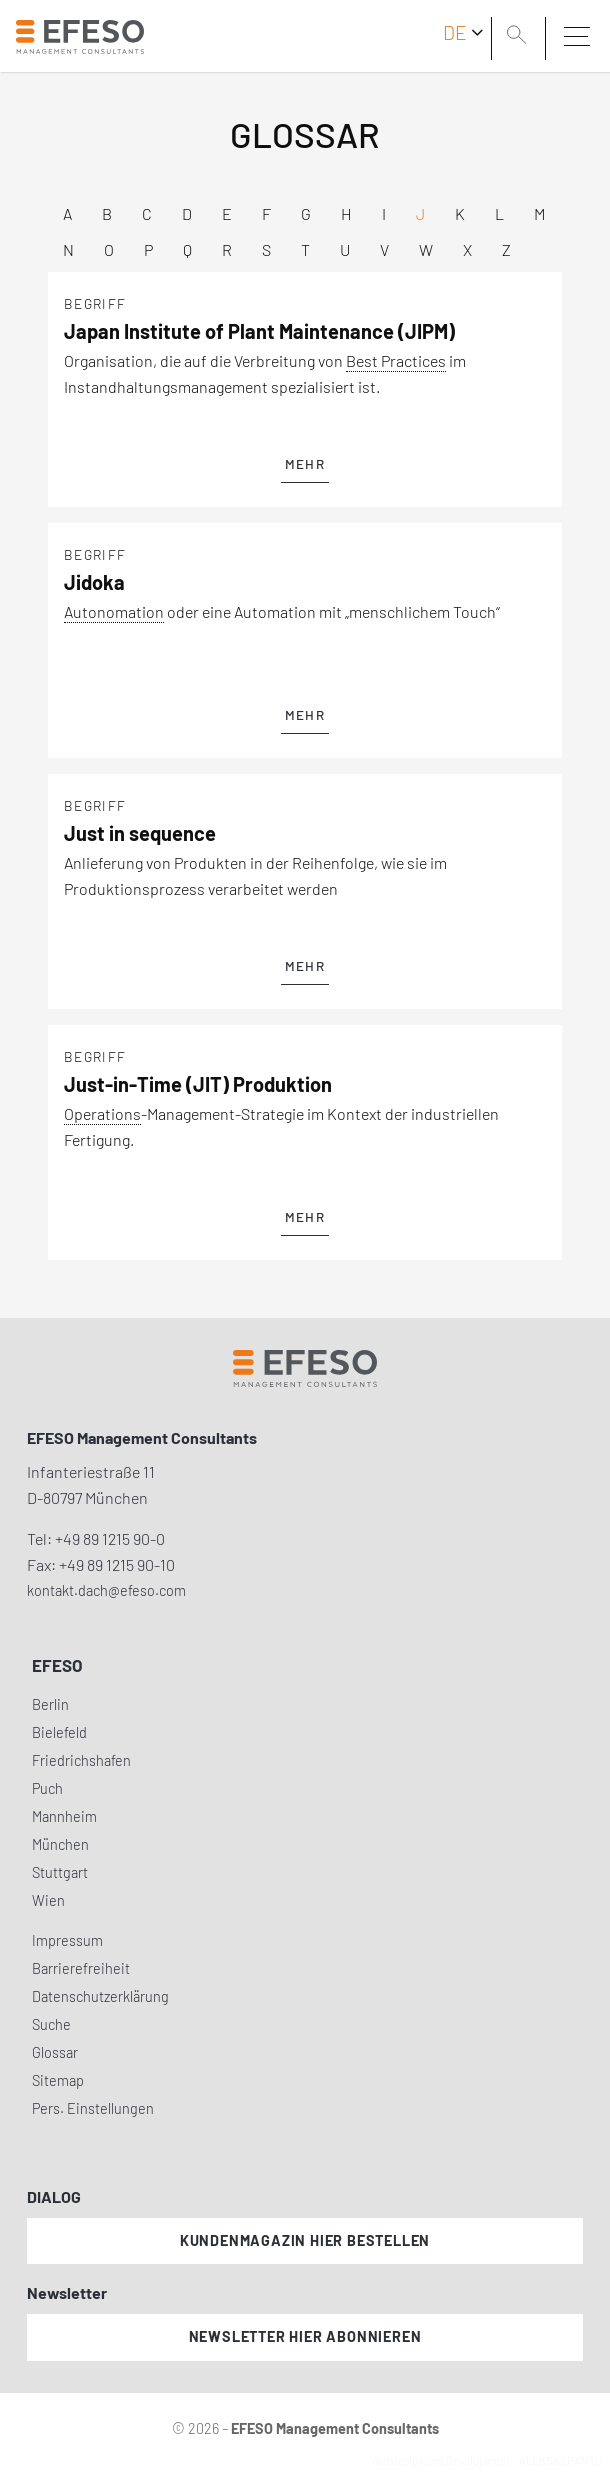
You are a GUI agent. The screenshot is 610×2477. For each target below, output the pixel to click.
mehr (305, 464)
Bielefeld (59, 1732)
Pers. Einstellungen (93, 2108)
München (60, 1844)
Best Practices (396, 360)
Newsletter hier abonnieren (305, 2336)
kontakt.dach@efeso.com (106, 1590)
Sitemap (58, 2080)
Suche (51, 2024)
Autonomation (114, 611)
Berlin (50, 1704)
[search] (520, 37)
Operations (102, 1113)
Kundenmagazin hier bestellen (305, 2240)
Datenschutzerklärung (100, 1996)
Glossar (55, 2052)
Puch (47, 1788)
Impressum (67, 1940)
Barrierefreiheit (81, 1968)
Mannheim (64, 1816)
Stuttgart (60, 1872)
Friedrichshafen (81, 1760)
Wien (48, 1900)
